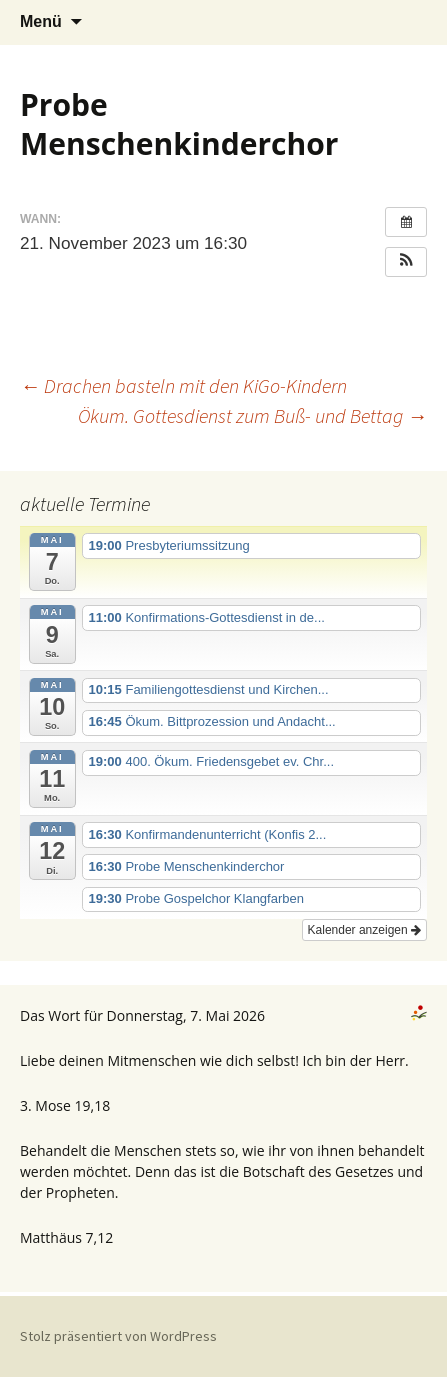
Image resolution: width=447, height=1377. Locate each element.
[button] (406, 262)
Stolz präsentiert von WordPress (118, 1336)
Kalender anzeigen (364, 930)
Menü (41, 21)
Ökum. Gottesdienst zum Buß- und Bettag (252, 415)
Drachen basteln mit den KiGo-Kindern (183, 385)
